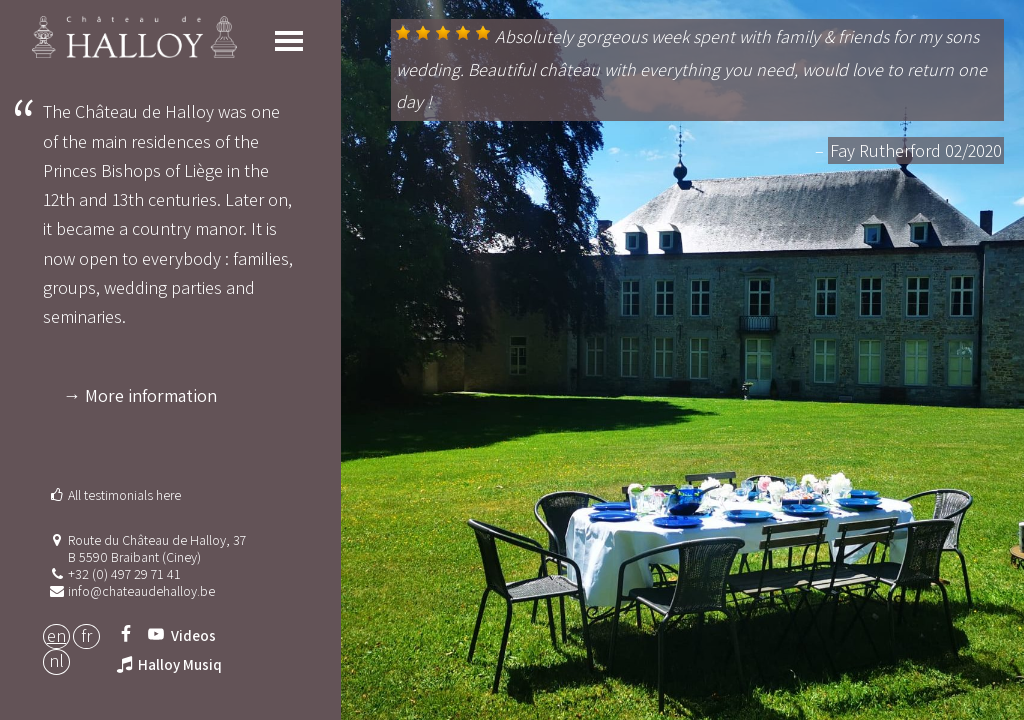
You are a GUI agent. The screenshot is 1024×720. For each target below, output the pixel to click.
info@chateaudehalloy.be (141, 591)
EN (56, 635)
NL (56, 660)
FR (86, 635)
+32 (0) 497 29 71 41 (124, 574)
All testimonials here (124, 495)
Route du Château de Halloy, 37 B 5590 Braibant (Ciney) (157, 548)
